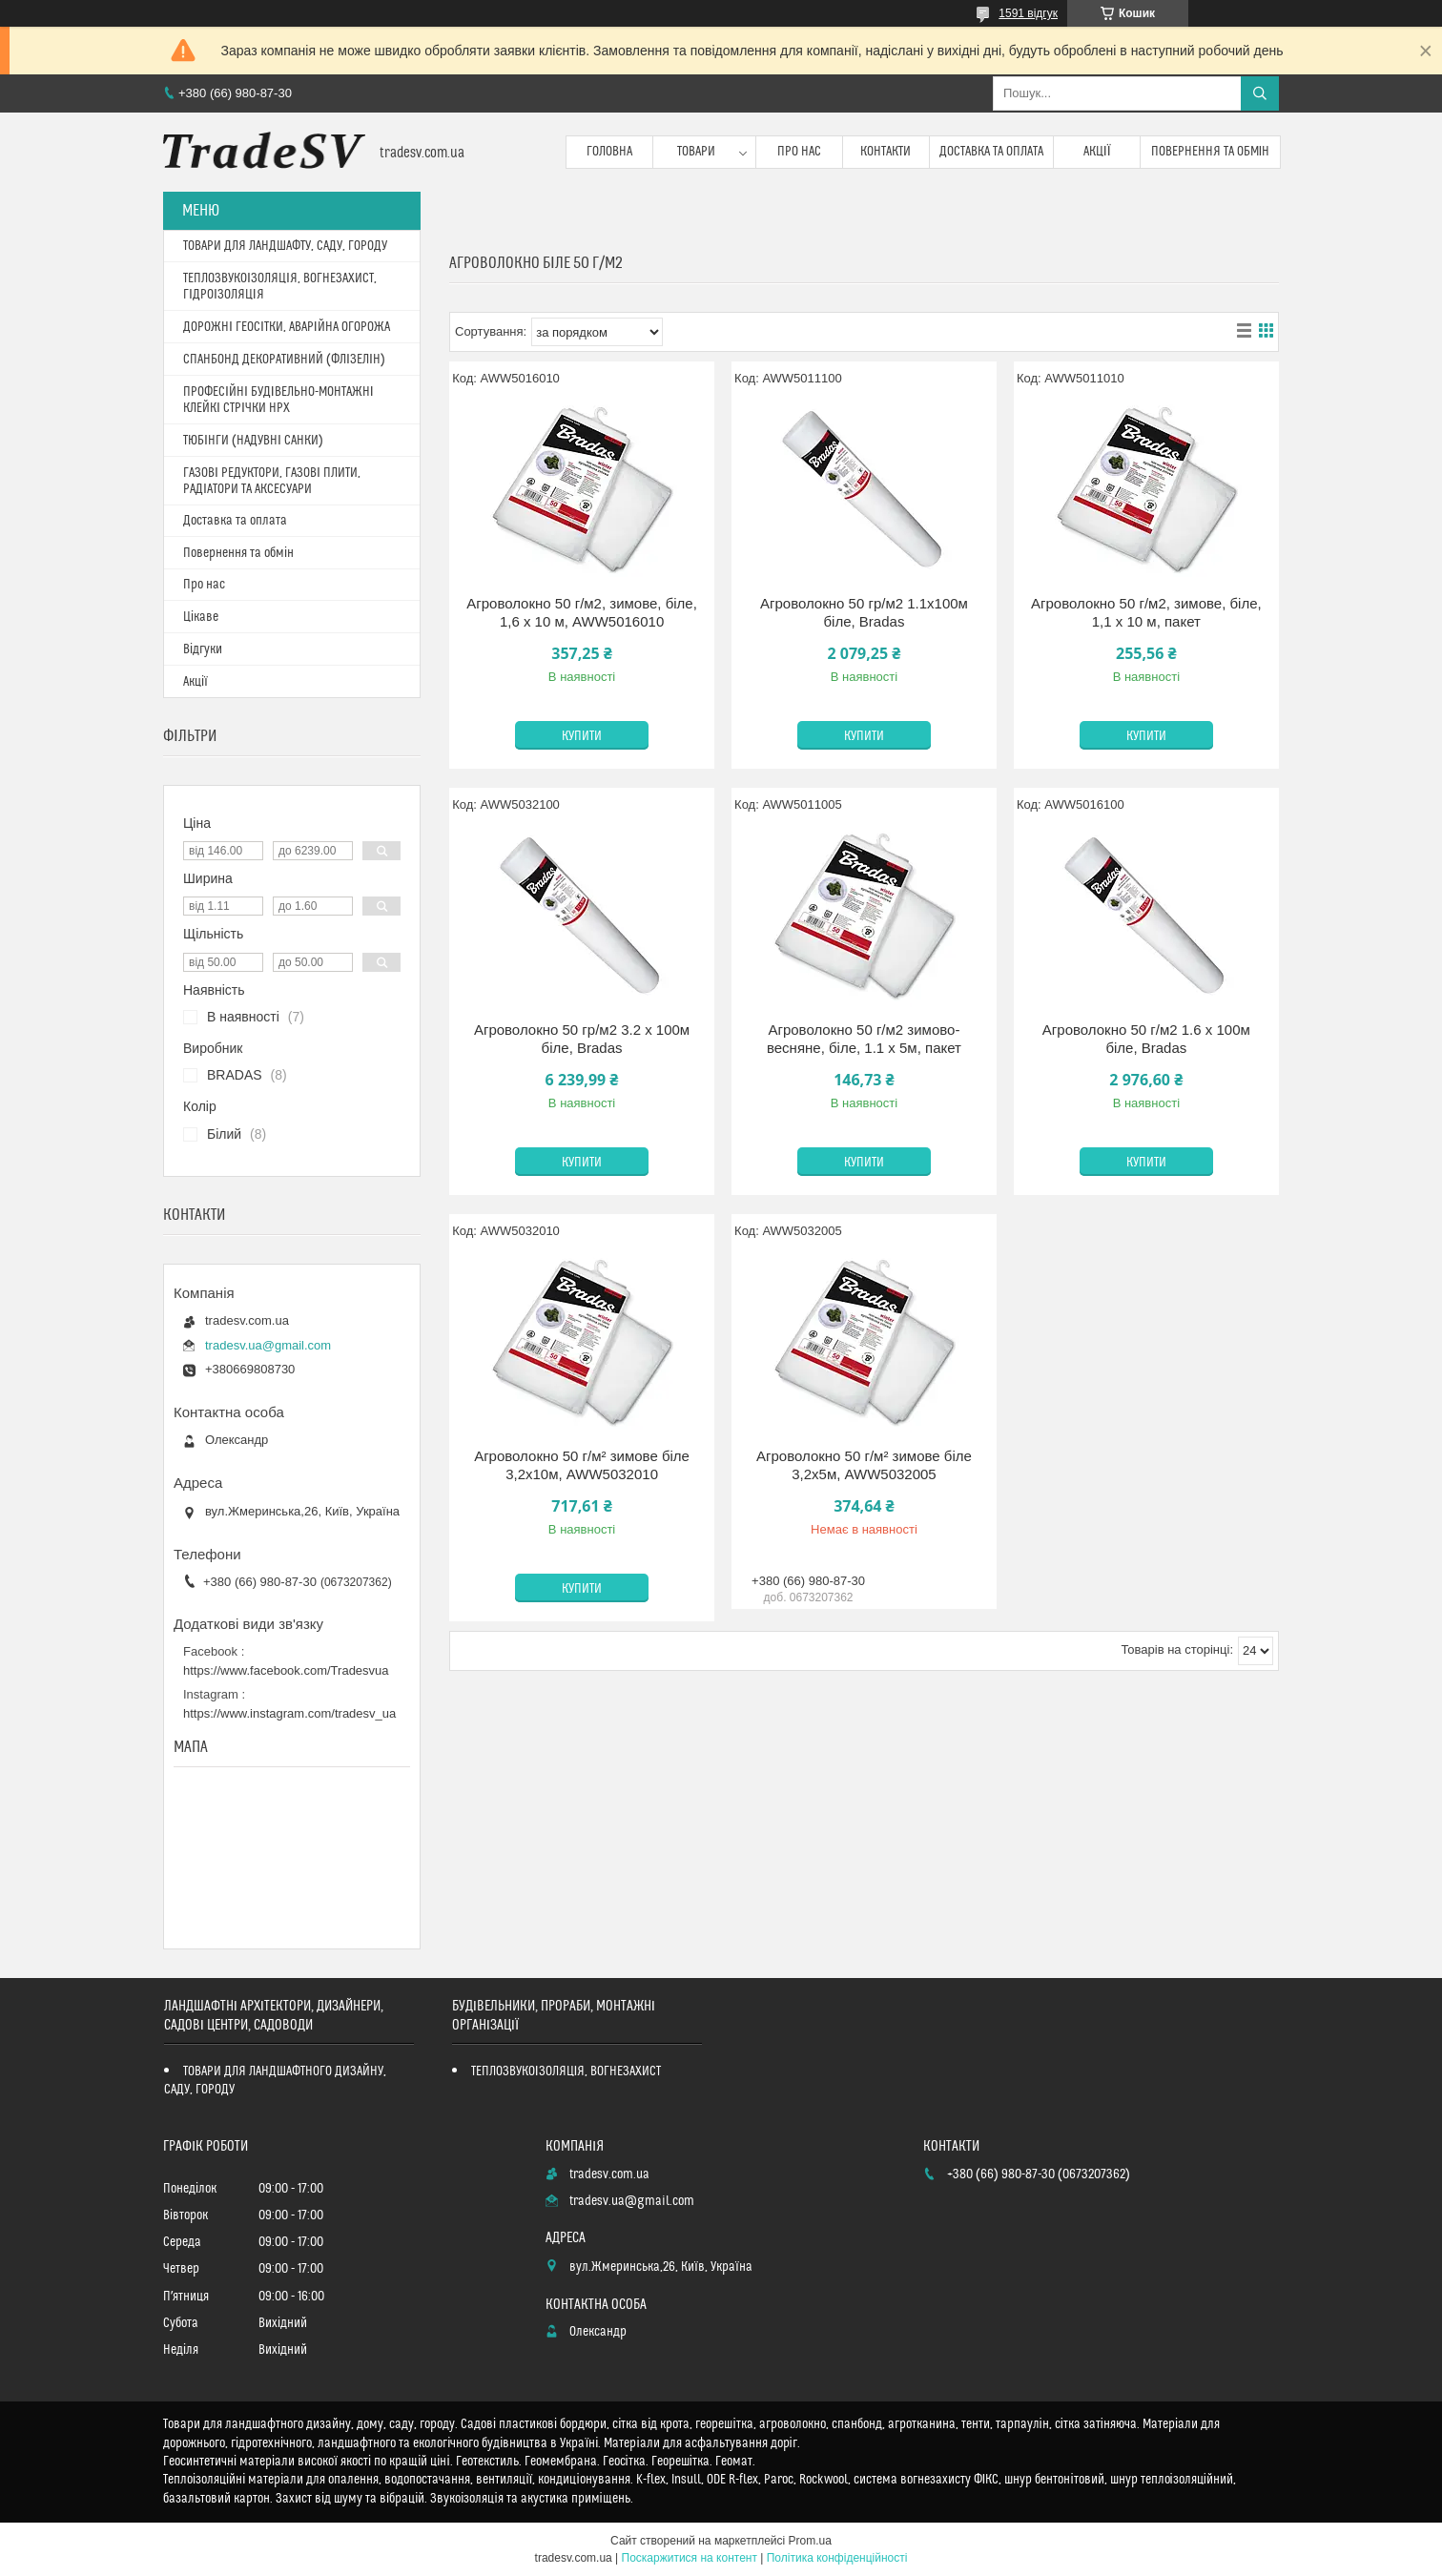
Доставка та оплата (991, 151)
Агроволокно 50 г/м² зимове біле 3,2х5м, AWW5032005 (864, 1465)
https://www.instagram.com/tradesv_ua (289, 1713)
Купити (582, 736)
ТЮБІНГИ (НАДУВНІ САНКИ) (253, 440)
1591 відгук (1028, 13)
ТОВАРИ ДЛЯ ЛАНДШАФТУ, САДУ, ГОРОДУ (285, 246)
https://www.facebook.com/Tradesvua (286, 1670)
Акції (1097, 151)
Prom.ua (810, 2540)
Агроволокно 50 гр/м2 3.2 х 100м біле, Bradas (582, 1039)
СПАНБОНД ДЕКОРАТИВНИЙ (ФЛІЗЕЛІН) (284, 359)
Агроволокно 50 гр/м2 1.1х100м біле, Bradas (864, 612)
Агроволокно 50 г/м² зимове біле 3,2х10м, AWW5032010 (582, 1465)
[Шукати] (1260, 93)
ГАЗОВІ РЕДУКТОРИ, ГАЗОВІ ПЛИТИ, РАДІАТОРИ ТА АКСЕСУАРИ (271, 481)
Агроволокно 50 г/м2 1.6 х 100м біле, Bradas (1146, 1039)
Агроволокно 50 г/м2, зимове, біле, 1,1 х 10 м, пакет (1146, 612)
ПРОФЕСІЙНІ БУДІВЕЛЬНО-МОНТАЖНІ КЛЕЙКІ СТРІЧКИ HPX (278, 400)
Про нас (799, 151)
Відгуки (202, 649)
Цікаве (200, 617)
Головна (609, 151)
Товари (696, 151)
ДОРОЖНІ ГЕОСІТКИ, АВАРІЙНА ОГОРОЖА (286, 327)
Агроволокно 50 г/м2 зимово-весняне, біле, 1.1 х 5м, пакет (864, 1039)
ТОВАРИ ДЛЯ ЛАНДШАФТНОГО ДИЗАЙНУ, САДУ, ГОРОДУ (275, 2080)
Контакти (885, 151)
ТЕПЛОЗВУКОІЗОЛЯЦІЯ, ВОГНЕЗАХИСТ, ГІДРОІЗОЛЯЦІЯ (280, 286)
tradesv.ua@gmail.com (268, 1345)
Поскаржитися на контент (689, 2558)
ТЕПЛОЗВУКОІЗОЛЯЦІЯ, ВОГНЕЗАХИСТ (566, 2071)
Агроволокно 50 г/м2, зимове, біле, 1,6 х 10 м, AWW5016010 (581, 612)
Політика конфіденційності (837, 2558)
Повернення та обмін (1210, 151)
